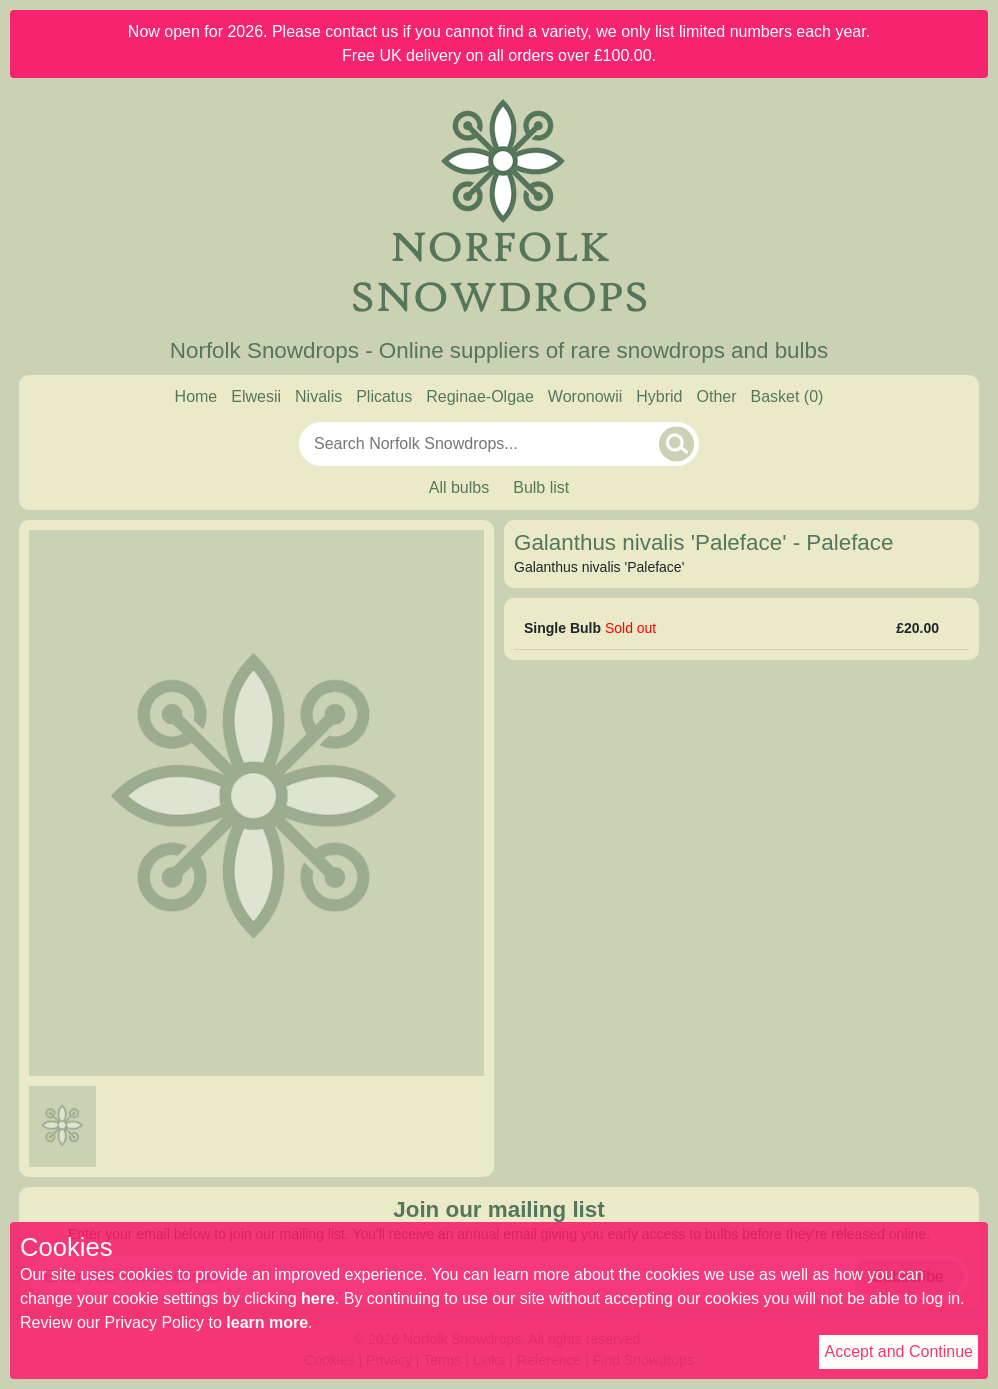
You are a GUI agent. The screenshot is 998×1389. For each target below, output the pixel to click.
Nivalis (318, 396)
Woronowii (585, 396)
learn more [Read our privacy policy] (267, 1322)
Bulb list (541, 487)
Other (716, 396)
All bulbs (459, 487)
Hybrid (659, 396)
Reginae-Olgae (480, 396)
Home (196, 396)
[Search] (676, 443)
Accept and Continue (898, 1351)
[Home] (499, 208)
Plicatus (384, 396)
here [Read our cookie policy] (318, 1298)
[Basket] (787, 397)
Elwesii (256, 396)
